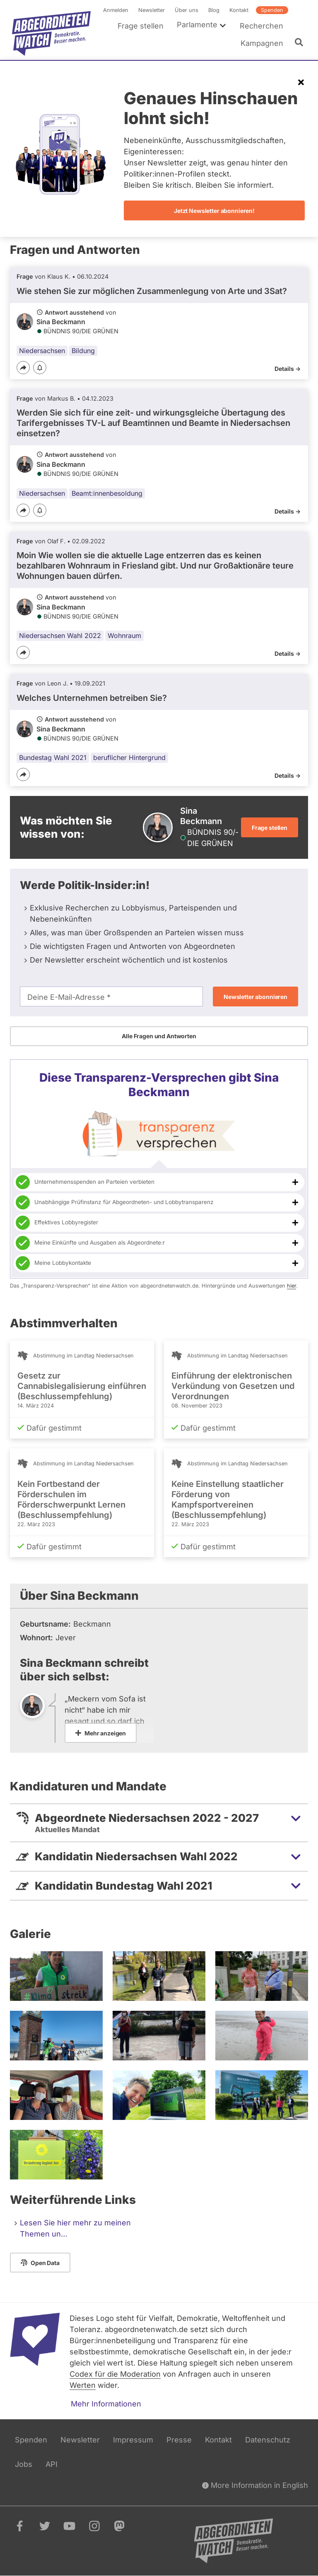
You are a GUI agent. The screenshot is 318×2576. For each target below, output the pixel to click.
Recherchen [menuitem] (261, 26)
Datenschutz (267, 2439)
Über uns (186, 10)
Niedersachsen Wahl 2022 (60, 636)
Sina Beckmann (60, 322)
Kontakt (238, 10)
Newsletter (151, 10)
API (52, 2464)
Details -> (288, 368)
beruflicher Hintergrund (129, 758)
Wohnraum (124, 636)
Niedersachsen (42, 350)
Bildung (83, 350)
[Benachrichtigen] (39, 368)
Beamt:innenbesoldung (107, 493)
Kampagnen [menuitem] (262, 43)
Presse (179, 2439)
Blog (213, 10)
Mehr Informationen (106, 2403)
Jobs (23, 2464)
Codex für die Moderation (115, 2374)
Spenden (272, 10)
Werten (83, 2385)
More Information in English (255, 2485)
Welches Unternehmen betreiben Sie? (92, 698)
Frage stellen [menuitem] (141, 26)
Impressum (133, 2439)
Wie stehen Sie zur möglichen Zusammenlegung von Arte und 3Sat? (152, 291)
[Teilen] (23, 367)
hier (291, 1286)
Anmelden (115, 10)
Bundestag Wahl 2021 (53, 758)
